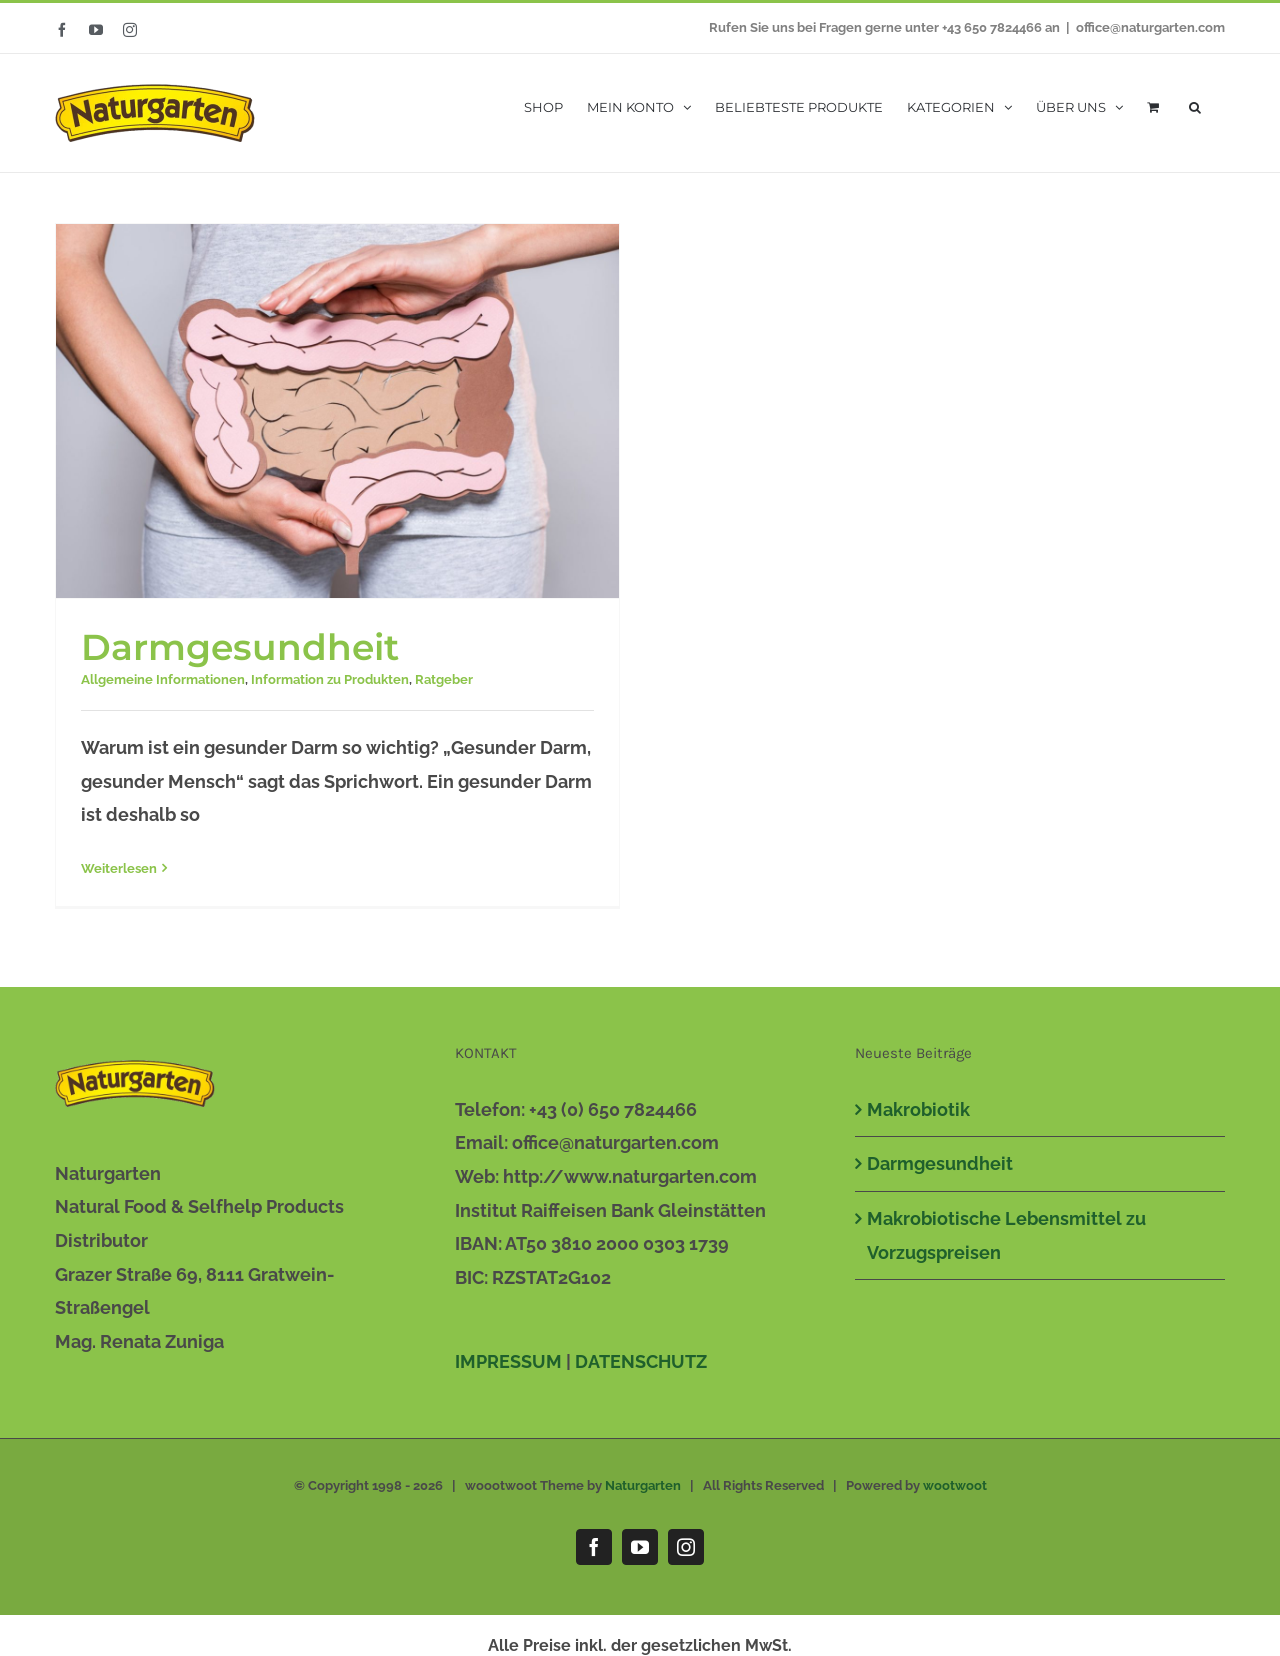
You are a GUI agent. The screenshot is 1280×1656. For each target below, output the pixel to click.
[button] (1195, 105)
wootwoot (955, 1483)
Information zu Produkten (330, 679)
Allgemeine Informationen (163, 679)
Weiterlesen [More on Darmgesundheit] (119, 868)
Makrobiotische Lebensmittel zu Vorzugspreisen (1006, 1233)
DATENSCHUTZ (641, 1358)
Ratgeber (444, 679)
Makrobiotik (918, 1106)
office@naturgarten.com (1150, 27)
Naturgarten (643, 1483)
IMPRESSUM (508, 1358)
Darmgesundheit (240, 647)
